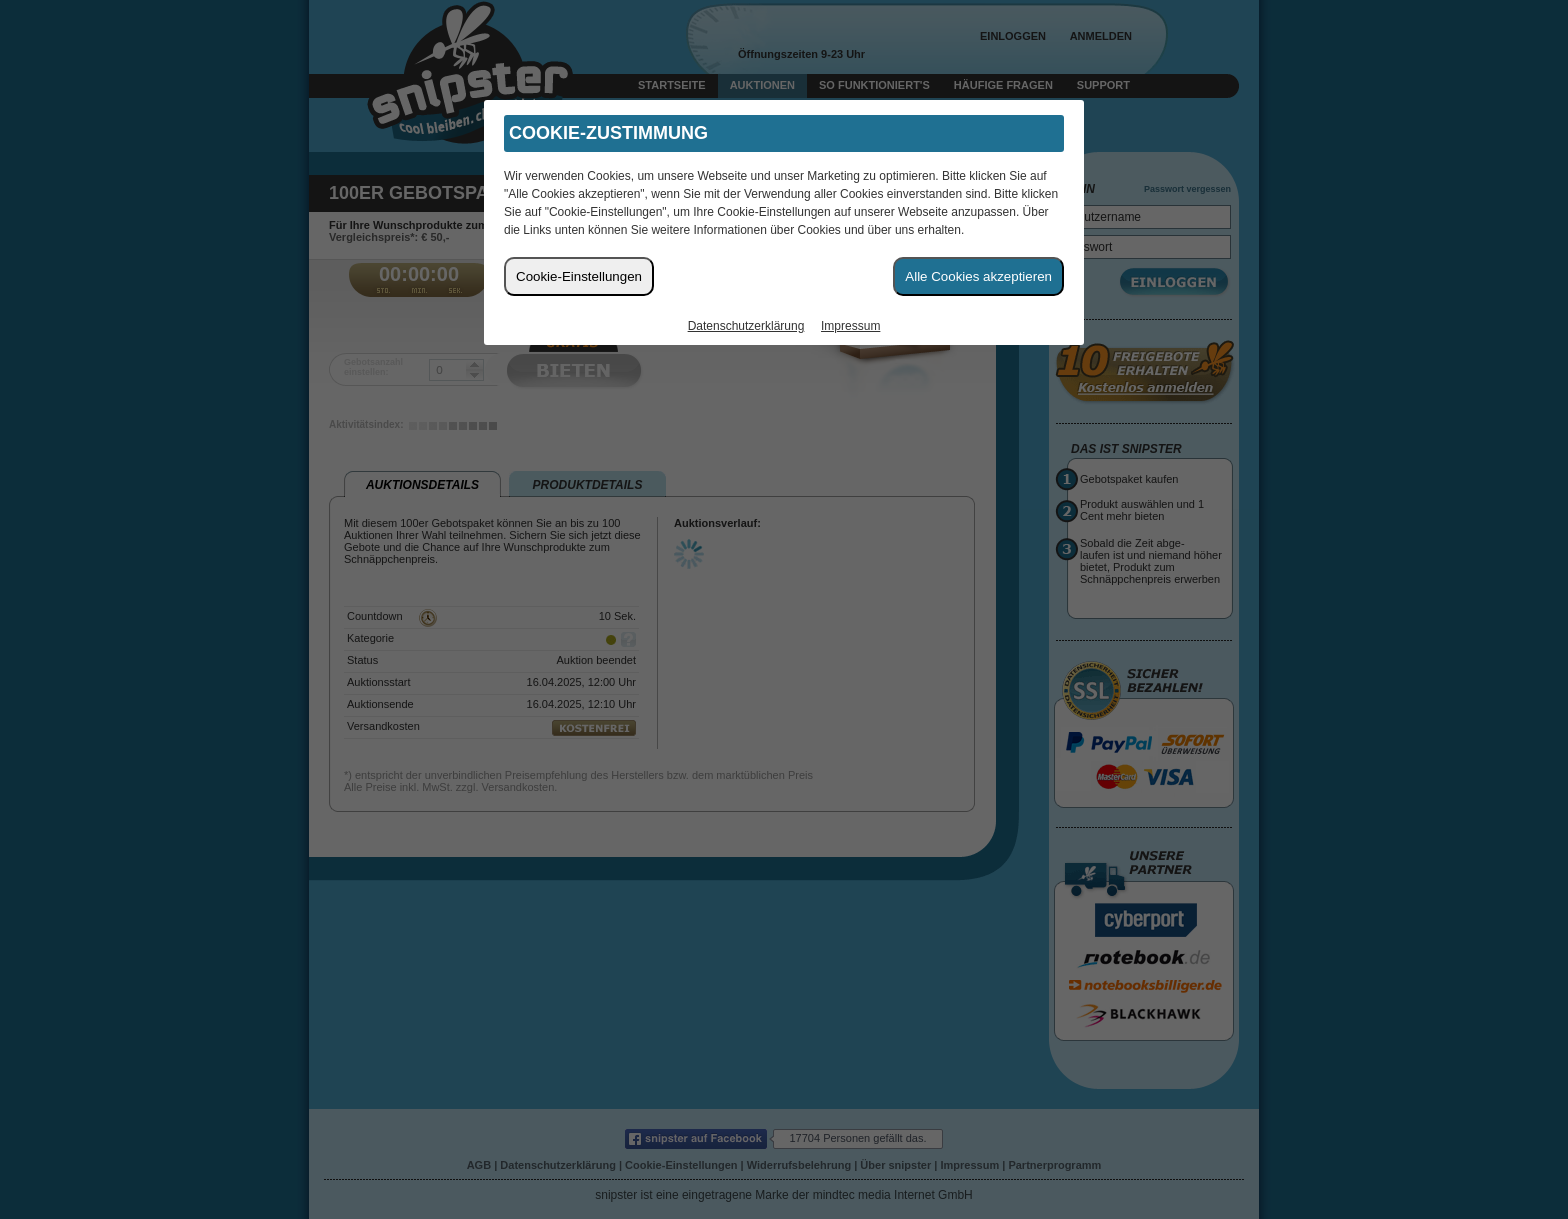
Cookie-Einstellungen (579, 276)
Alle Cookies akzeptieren (978, 276)
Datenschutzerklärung (746, 326)
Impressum (850, 326)
